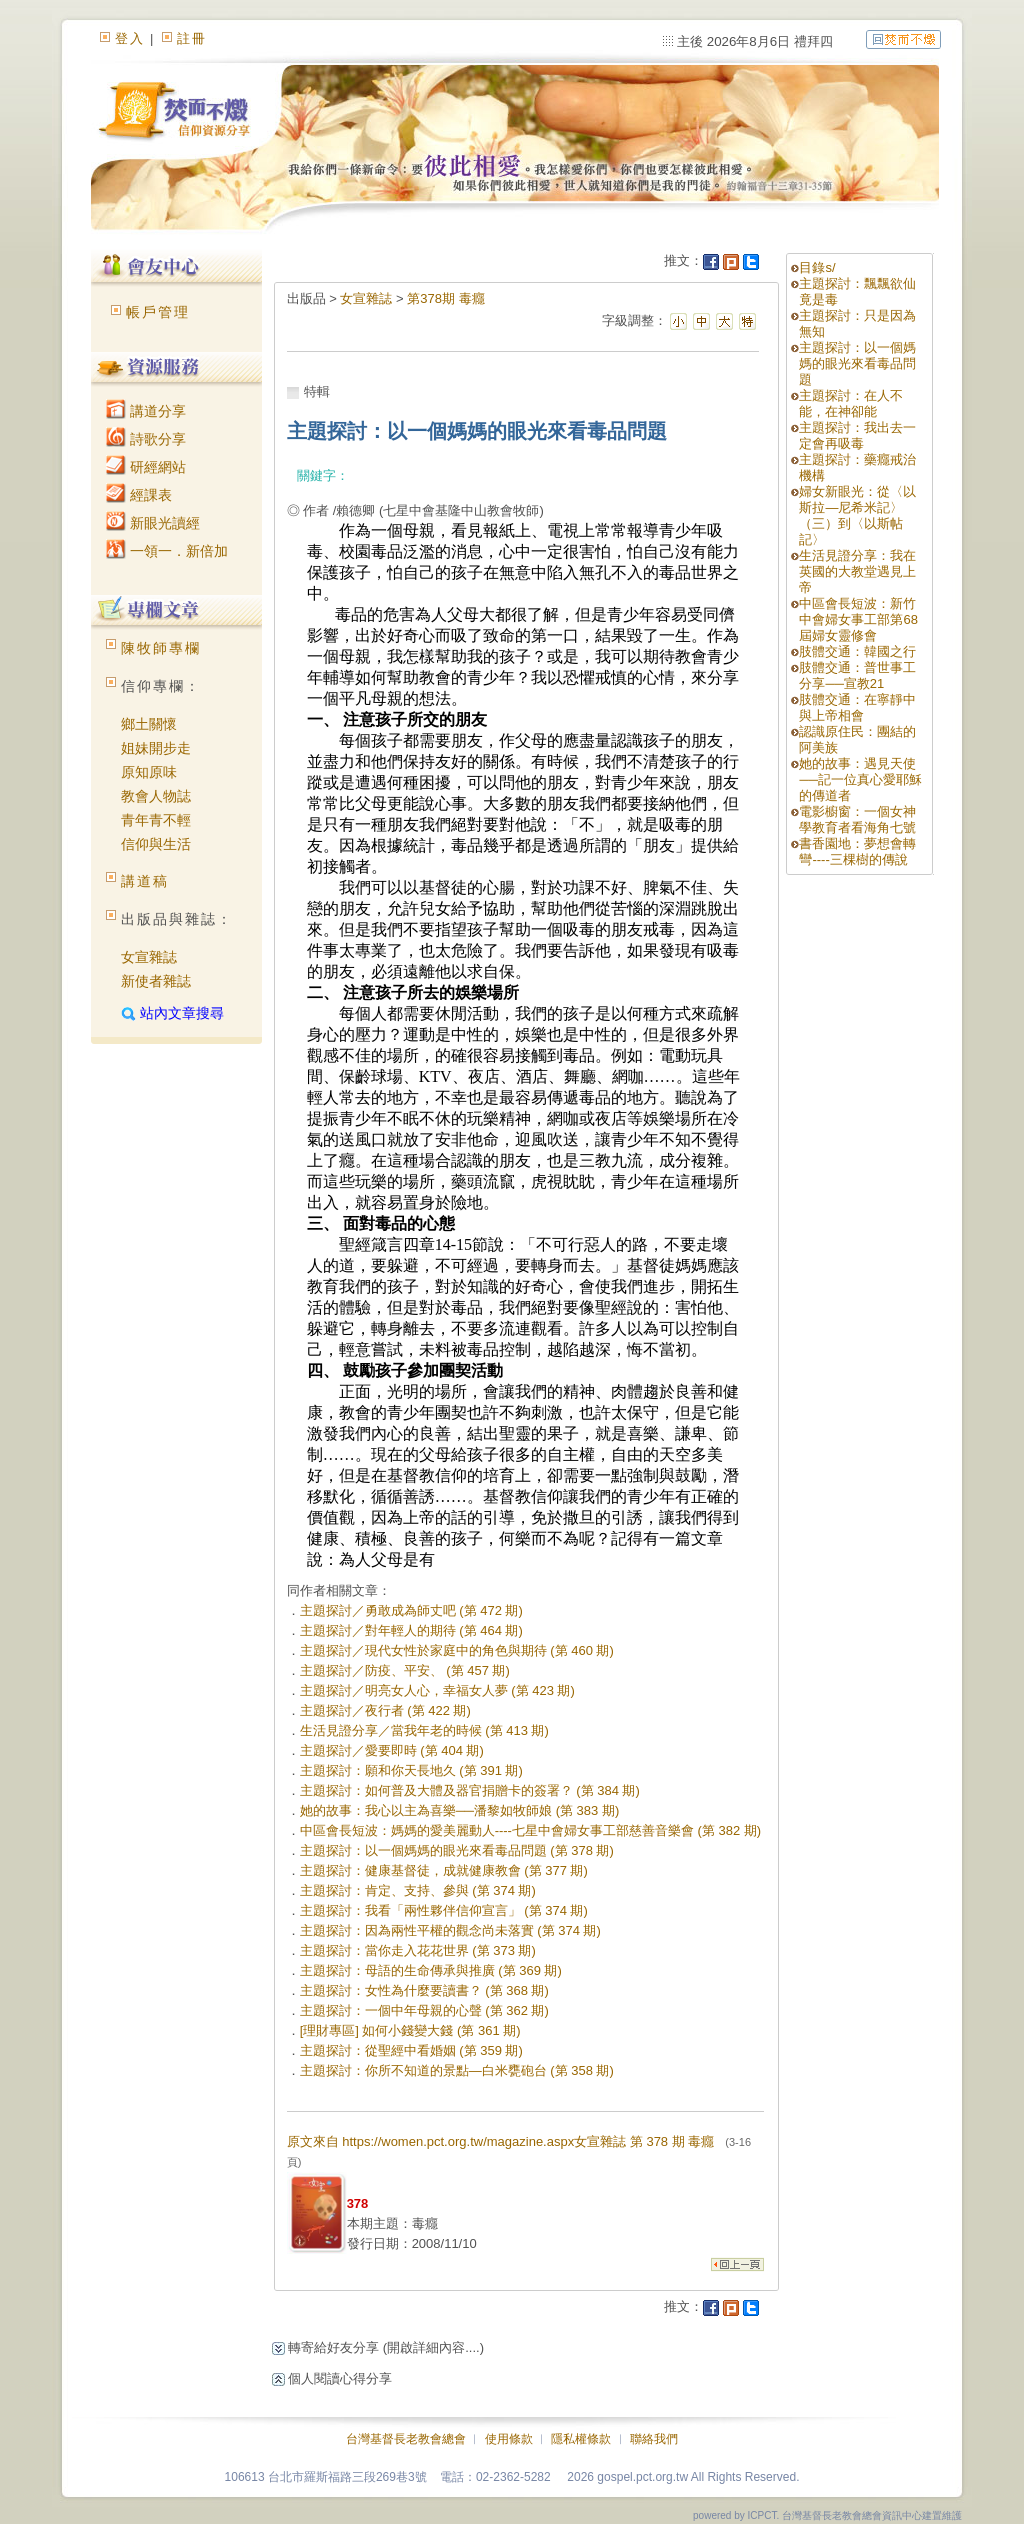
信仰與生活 (156, 844)
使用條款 (509, 2439)
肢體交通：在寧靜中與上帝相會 (857, 707)
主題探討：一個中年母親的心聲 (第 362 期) (424, 2010)
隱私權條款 (581, 2439)
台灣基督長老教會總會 (406, 2439)
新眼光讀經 (153, 523)
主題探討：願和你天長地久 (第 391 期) (411, 1770)
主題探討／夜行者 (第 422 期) (385, 1710)
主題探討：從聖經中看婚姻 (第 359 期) (411, 2050)
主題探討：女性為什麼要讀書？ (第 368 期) (424, 1990)
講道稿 (145, 881)
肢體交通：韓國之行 (857, 651)
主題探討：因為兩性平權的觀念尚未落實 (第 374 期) (450, 1930)
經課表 (139, 495)
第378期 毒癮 (445, 298)
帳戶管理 (158, 312)
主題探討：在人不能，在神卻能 (851, 403)
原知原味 (149, 772)
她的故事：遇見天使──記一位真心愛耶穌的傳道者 (860, 779)
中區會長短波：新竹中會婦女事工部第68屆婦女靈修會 (858, 619)
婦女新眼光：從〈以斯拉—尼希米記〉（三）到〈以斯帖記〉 (857, 515)
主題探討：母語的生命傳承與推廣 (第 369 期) (431, 1970)
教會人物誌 (156, 796)
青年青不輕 (156, 820)
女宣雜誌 (149, 957)
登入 (130, 38)
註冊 (192, 38)
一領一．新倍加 (167, 551)
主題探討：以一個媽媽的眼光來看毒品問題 (857, 363)
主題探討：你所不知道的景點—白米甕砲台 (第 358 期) (457, 2070)
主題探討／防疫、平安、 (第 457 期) (405, 1670)
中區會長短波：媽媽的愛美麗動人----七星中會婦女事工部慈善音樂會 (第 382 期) (531, 1830)
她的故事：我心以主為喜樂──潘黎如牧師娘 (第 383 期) (460, 1810)
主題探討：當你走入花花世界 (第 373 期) (418, 1950)
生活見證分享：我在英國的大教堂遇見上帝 (857, 571)
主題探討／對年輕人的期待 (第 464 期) (411, 1630)
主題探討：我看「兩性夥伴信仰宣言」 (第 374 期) (444, 1910)
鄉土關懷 (149, 724)
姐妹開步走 (156, 748)
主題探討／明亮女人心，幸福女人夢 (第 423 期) (437, 1690)
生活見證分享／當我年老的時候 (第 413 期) (424, 1730)
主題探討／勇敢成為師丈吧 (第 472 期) (411, 1610)
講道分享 (146, 411)
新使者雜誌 (156, 981)
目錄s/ (817, 267)
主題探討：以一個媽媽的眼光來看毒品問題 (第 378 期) (457, 1850)
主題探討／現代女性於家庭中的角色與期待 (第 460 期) (457, 1650)
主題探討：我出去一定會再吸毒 (857, 435)
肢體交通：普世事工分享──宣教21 (857, 675)
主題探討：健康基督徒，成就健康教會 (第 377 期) (444, 1870)
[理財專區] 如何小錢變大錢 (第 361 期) (410, 2030)
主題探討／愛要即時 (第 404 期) (392, 1750)
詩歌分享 (146, 439)
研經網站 (146, 467)
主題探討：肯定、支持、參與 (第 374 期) (418, 1890)
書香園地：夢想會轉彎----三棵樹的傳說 (857, 851)
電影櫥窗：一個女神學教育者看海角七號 (857, 819)
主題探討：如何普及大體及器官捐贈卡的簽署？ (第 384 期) (470, 1790)
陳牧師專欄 (161, 648)
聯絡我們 (654, 2439)
